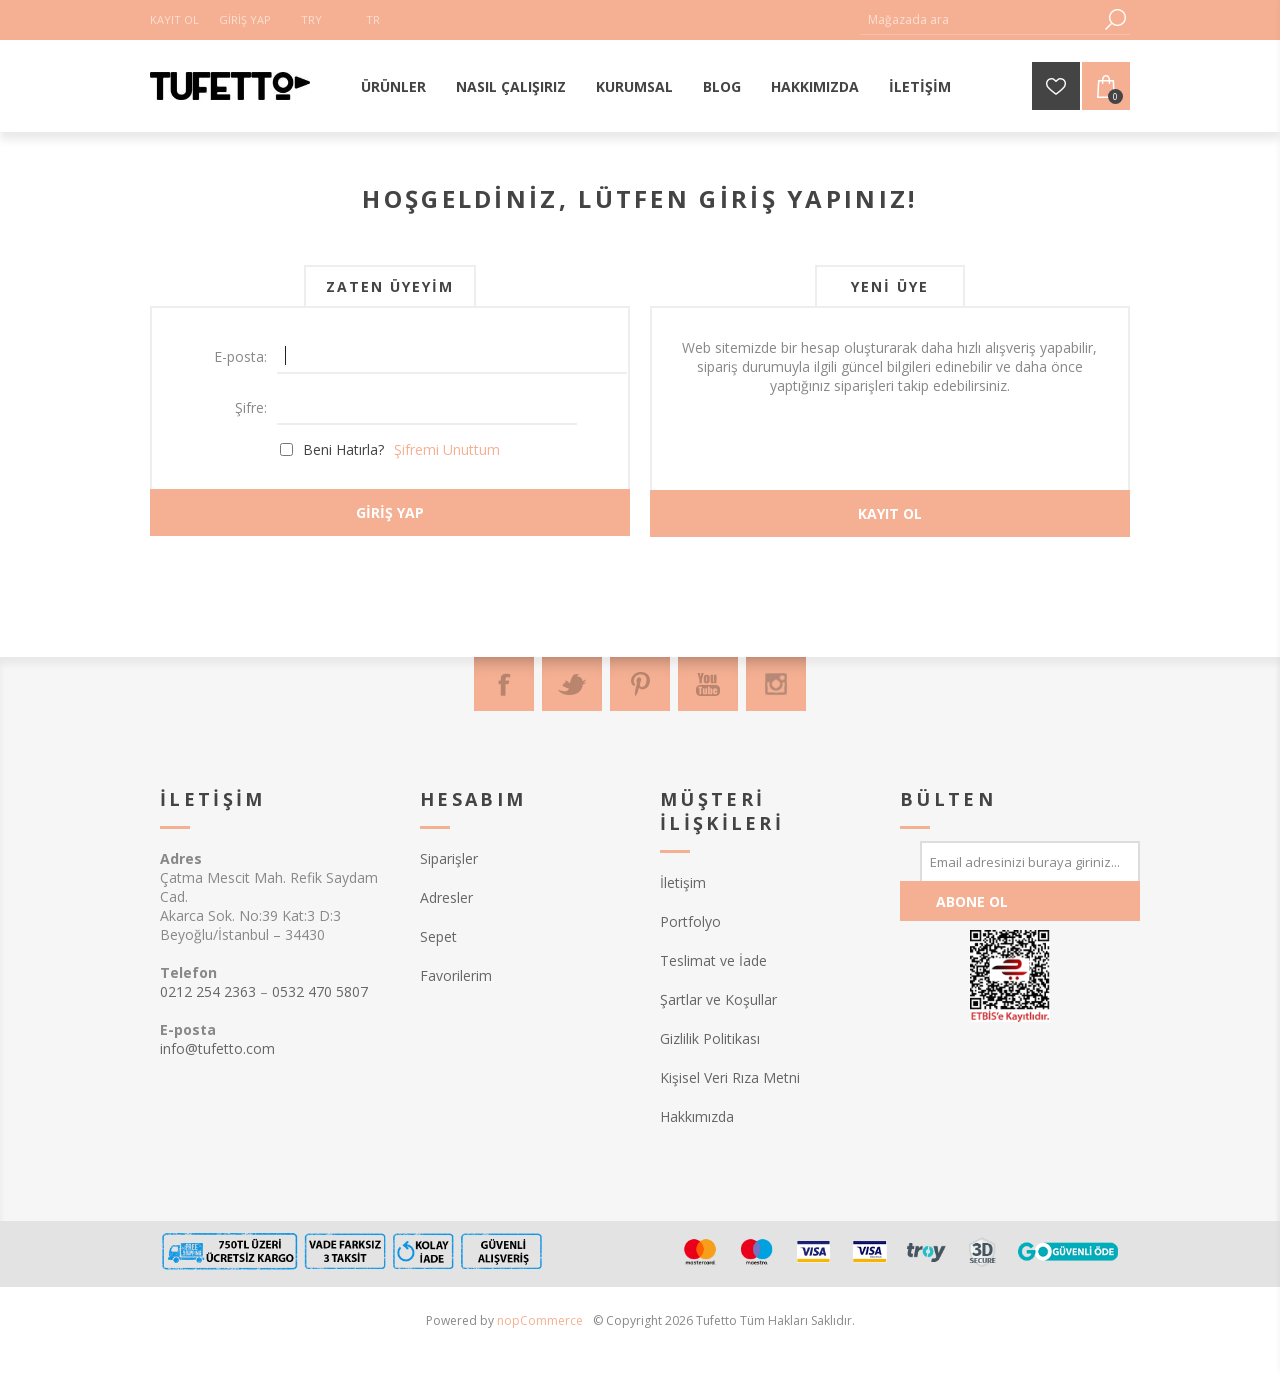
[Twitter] (572, 684)
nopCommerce (540, 1320)
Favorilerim (456, 975)
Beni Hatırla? (343, 449)
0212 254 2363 (208, 991)
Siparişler (449, 858)
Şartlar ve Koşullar (718, 999)
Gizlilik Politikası (710, 1038)
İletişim (683, 882)
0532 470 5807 (320, 991)
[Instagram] (776, 684)
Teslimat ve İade (713, 960)
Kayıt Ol (174, 19)
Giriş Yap (245, 19)
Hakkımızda (697, 1116)
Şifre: (251, 407)
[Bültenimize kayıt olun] (1030, 861)
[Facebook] (504, 684)
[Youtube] (708, 684)
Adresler (446, 897)
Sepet (438, 936)
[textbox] (980, 19)
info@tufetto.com (217, 1048)
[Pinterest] (640, 684)
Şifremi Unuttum (447, 449)
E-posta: (240, 356)
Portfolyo (690, 921)
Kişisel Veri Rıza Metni (730, 1077)
